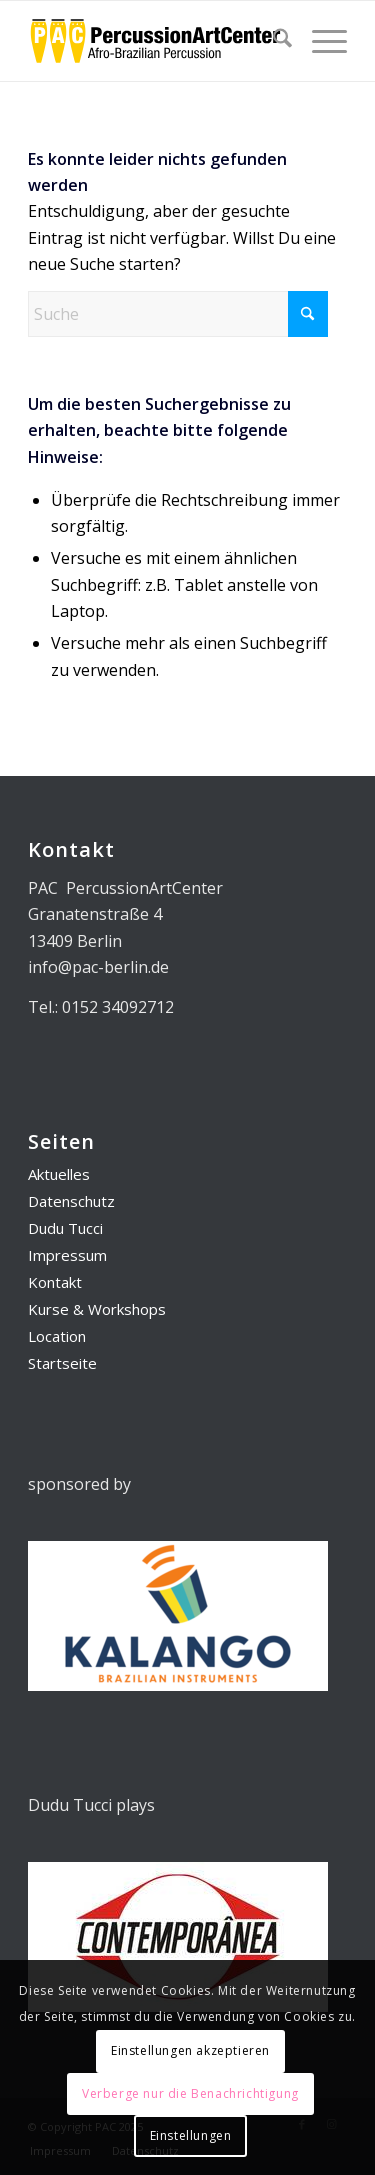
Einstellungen (191, 2135)
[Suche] (272, 41)
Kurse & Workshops (97, 1309)
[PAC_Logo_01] (155, 41)
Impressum (67, 1255)
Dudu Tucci (65, 1228)
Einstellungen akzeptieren (190, 2050)
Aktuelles (59, 1174)
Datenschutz (71, 1201)
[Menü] (319, 41)
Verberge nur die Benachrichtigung (190, 2093)
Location (57, 1336)
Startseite (62, 1363)
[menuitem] (272, 41)
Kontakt (55, 1282)
